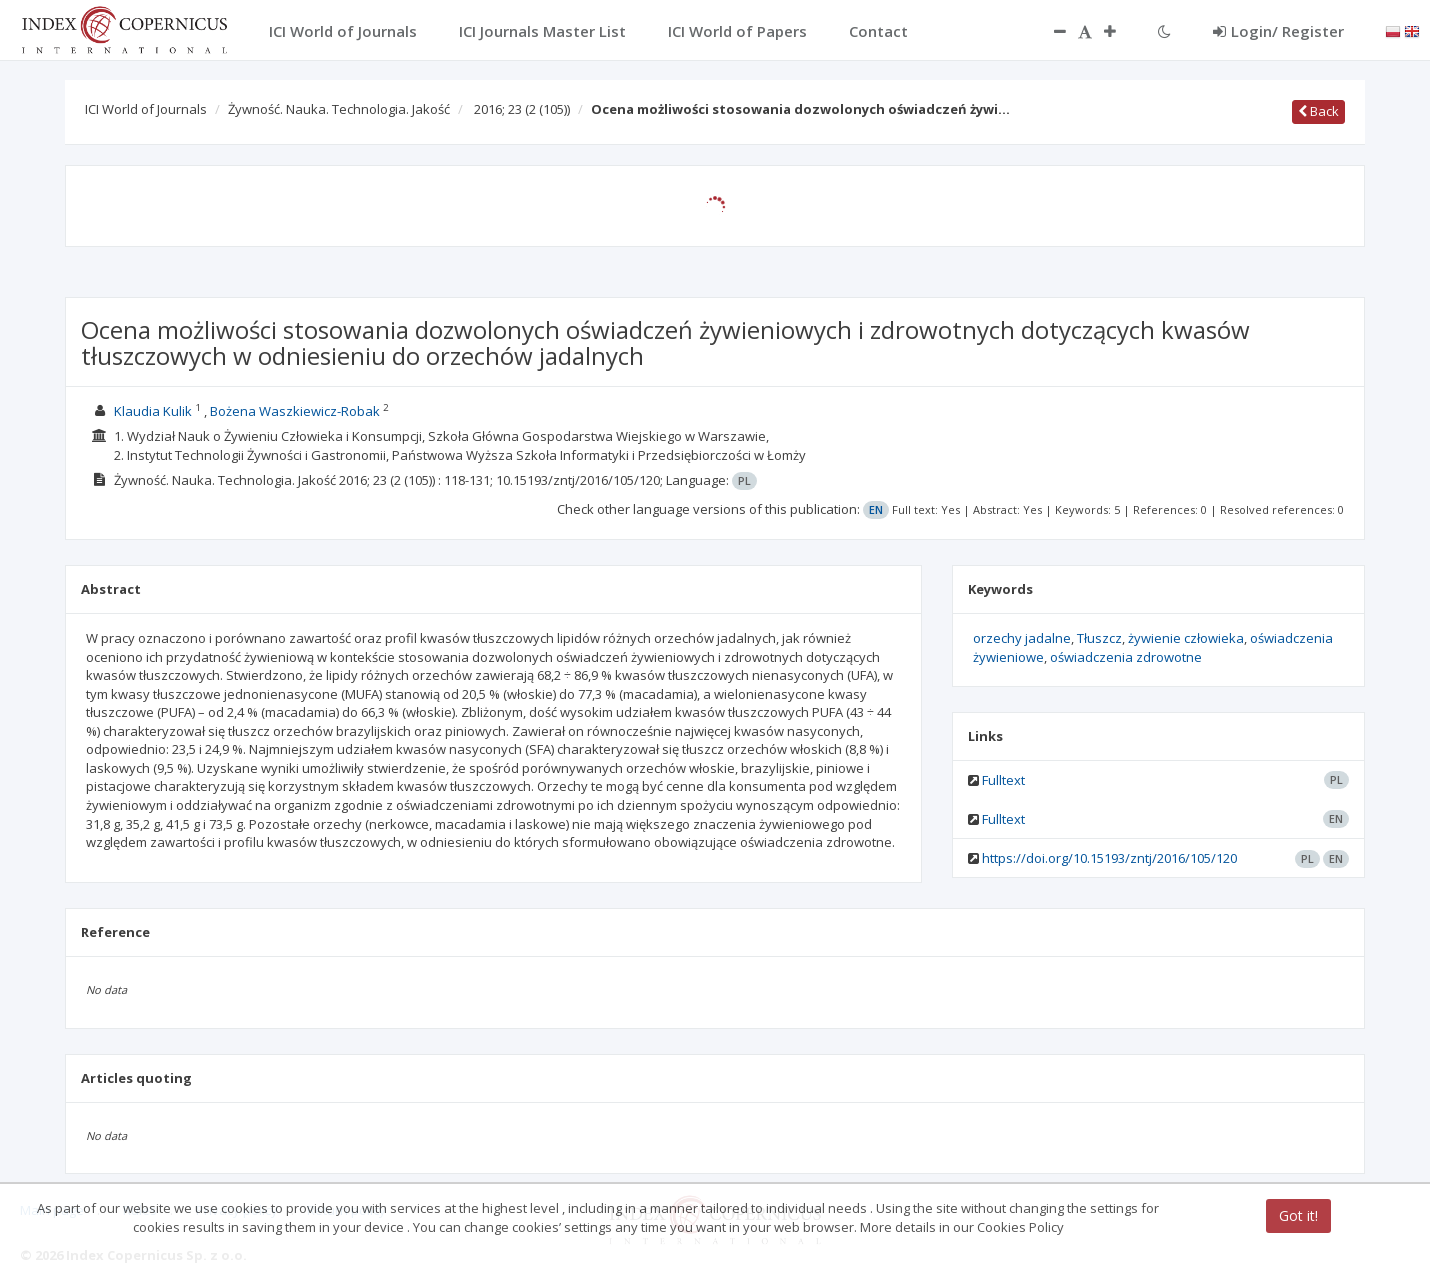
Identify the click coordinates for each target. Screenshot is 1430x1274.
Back (1318, 111)
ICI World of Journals (146, 109)
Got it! (1298, 1215)
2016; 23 (522, 109)
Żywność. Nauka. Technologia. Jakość (339, 109)
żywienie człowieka (1186, 638)
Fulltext (1003, 780)
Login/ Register (1278, 31)
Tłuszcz (1099, 638)
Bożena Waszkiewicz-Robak (295, 411)
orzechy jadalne (1022, 638)
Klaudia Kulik (153, 411)
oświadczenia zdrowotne (1126, 657)
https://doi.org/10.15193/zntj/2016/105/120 (1109, 858)
